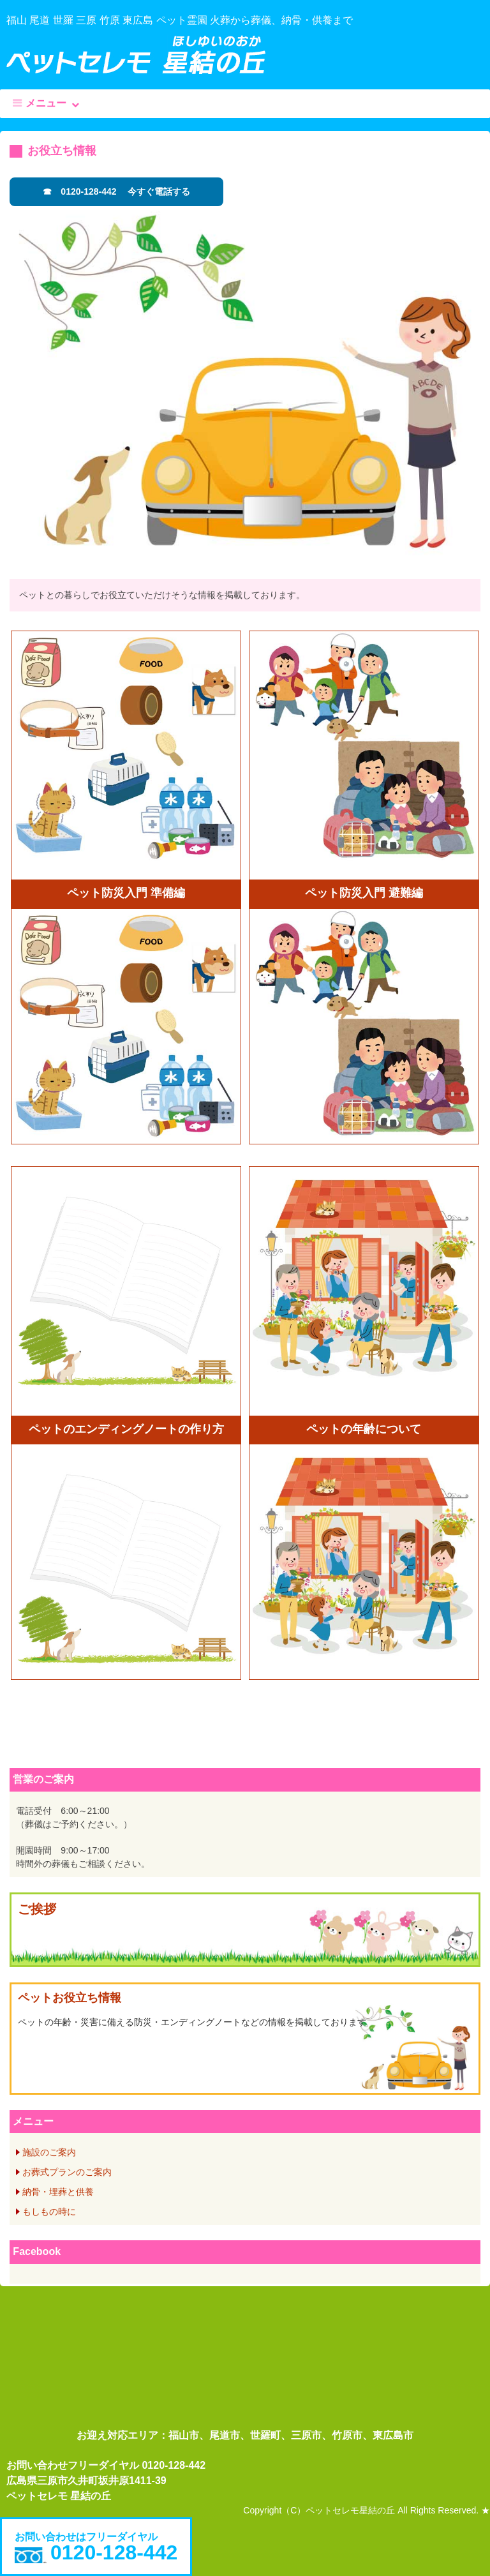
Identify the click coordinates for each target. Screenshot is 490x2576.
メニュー (46, 103)
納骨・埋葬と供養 (58, 2192)
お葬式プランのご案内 (67, 2172)
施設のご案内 (49, 2152)
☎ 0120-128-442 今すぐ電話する (116, 191)
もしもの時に (49, 2211)
